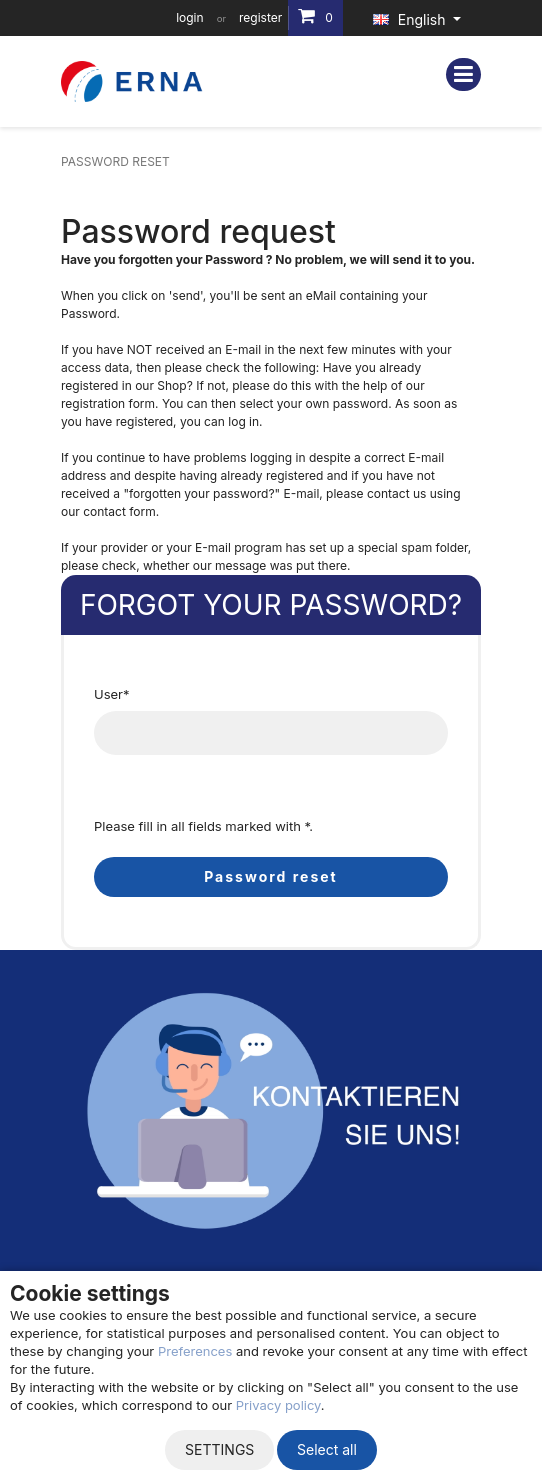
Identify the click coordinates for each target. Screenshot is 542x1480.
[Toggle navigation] (463, 74)
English (411, 19)
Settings (219, 1449)
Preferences (195, 1351)
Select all (327, 1449)
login (189, 17)
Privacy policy (278, 1405)
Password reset (271, 876)
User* (112, 694)
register (260, 17)
